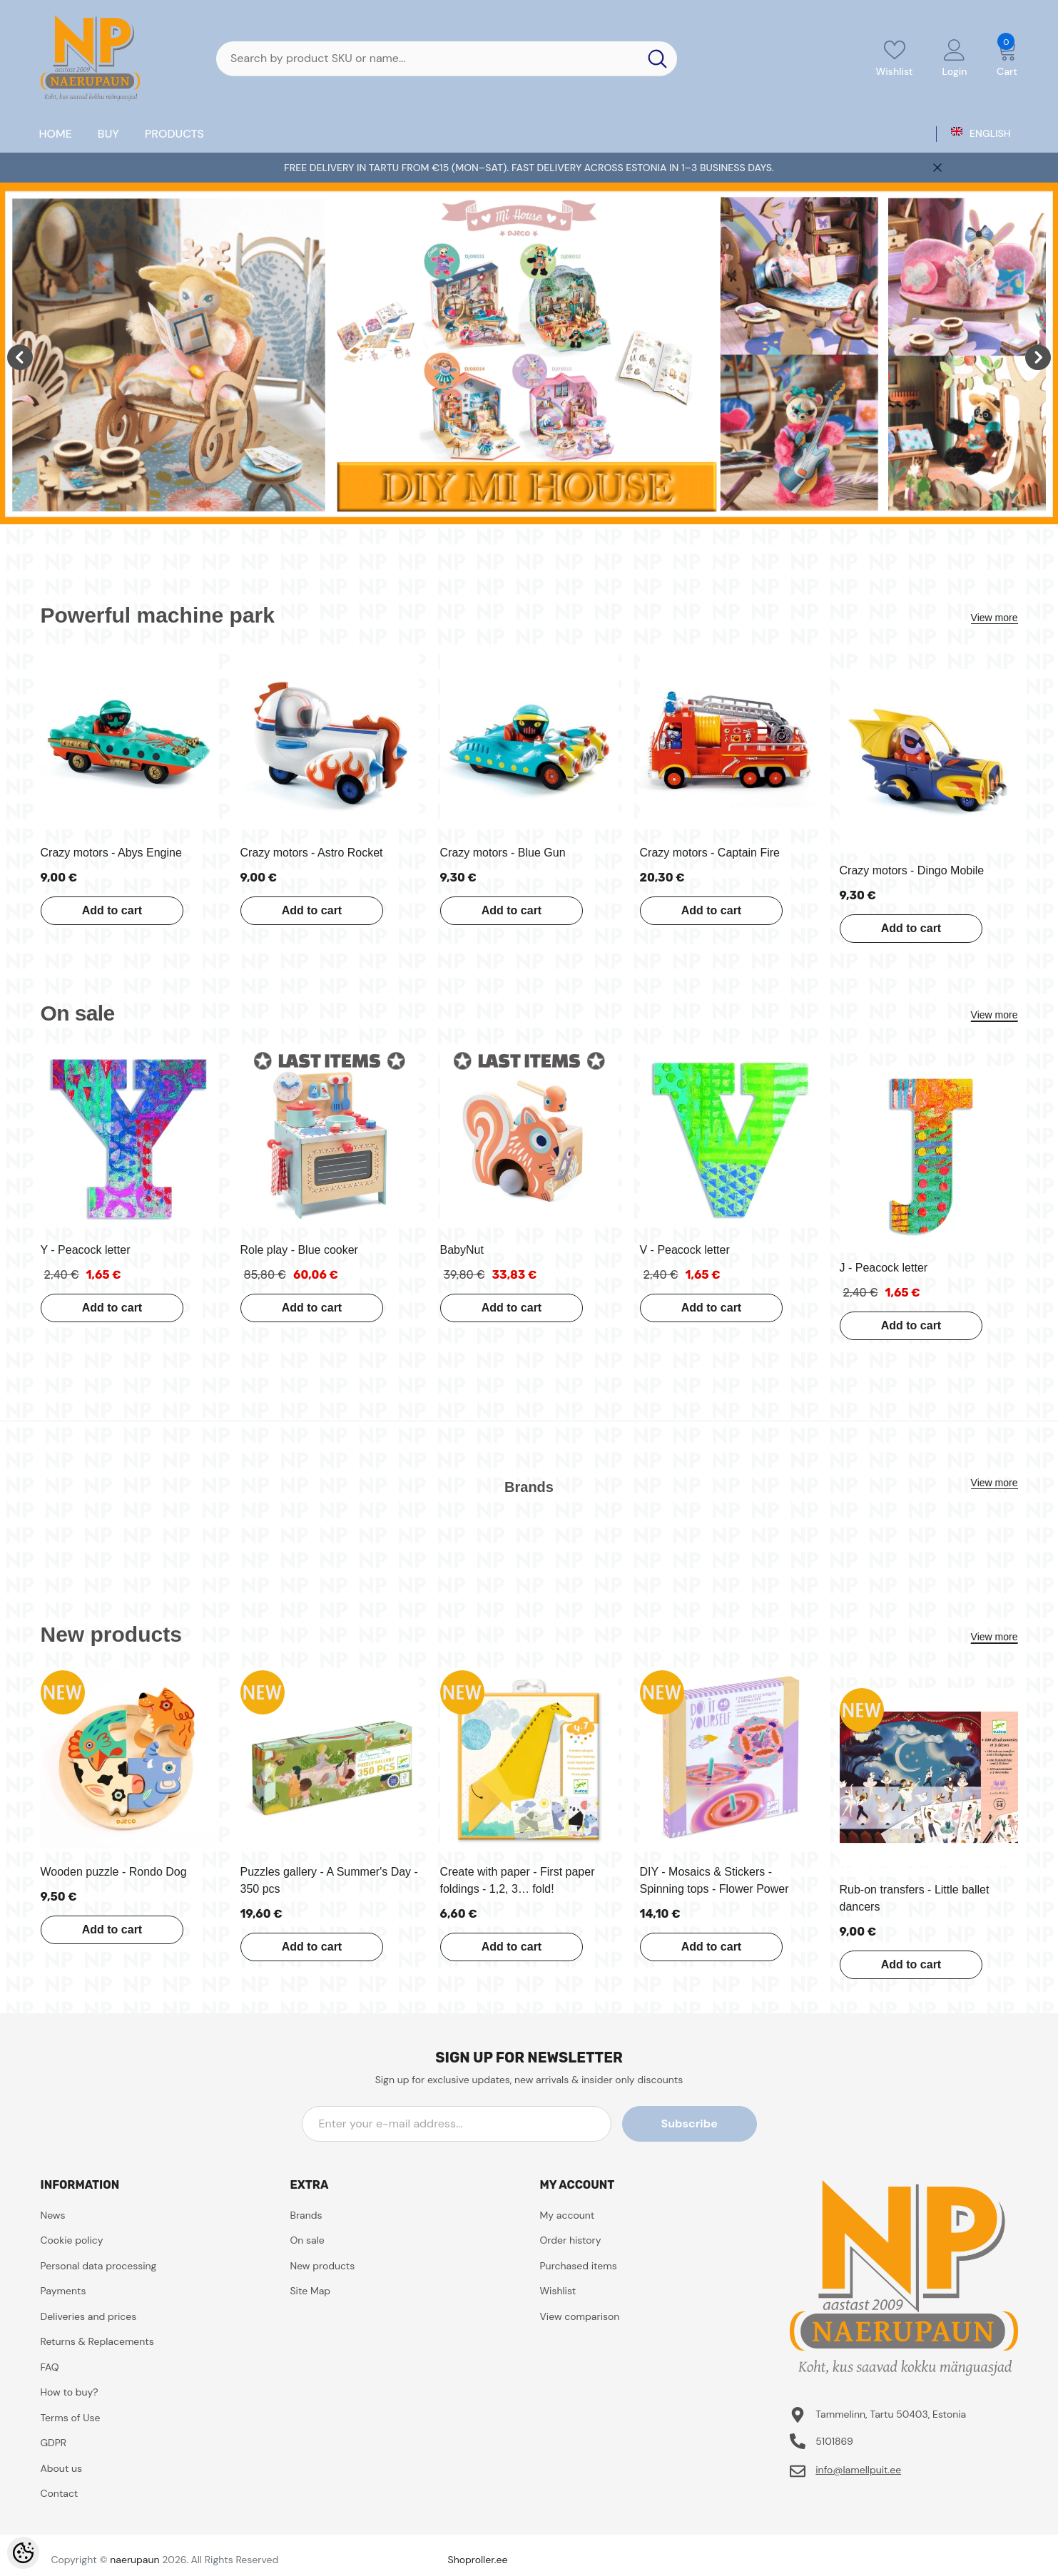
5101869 (834, 2441)
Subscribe (692, 2123)
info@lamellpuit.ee (858, 2469)
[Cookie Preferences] (23, 2553)
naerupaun (134, 2559)
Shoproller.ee (478, 2559)
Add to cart (111, 910)
